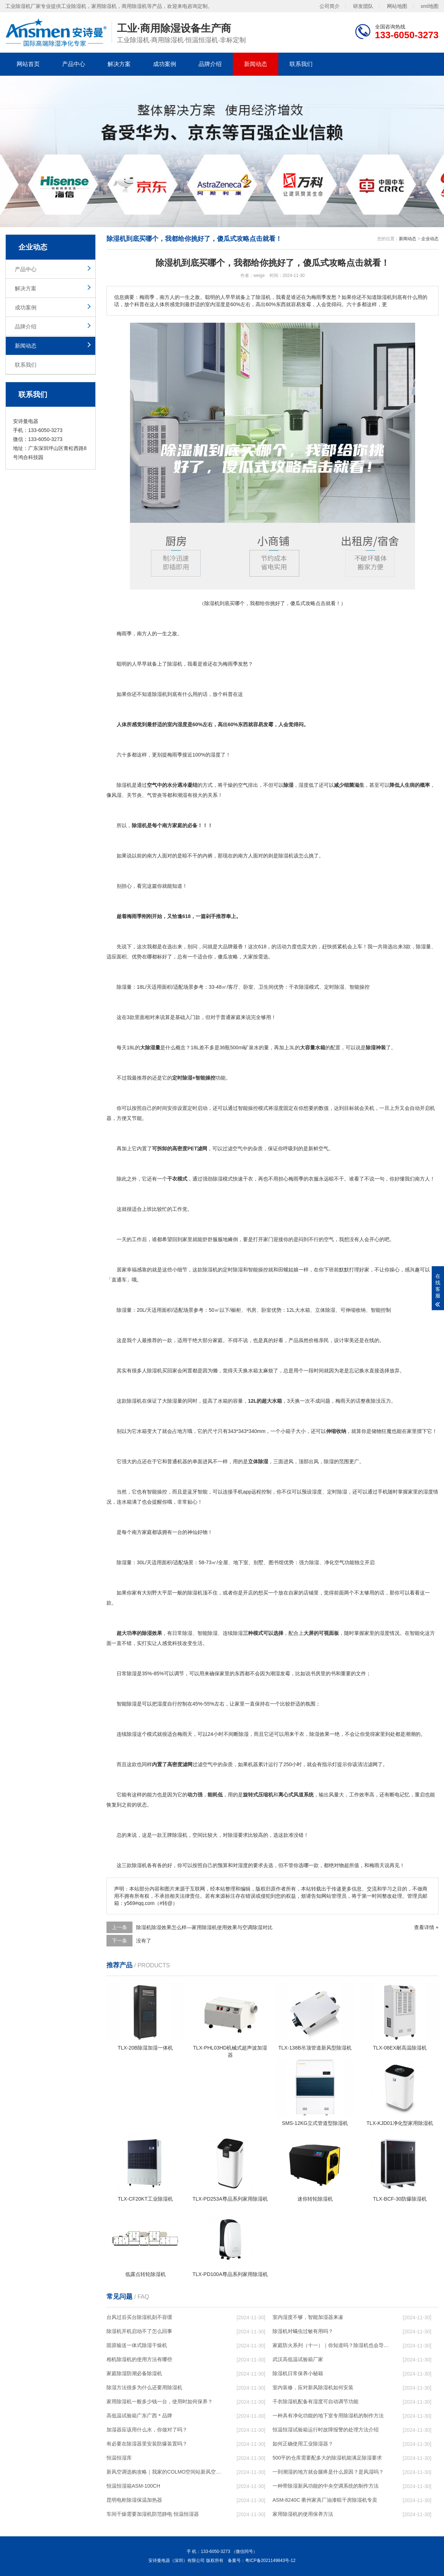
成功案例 (164, 64)
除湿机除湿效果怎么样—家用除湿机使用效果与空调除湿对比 (204, 1927)
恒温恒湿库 (119, 2458)
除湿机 (174, 664)
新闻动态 (255, 64)
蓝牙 (192, 1492)
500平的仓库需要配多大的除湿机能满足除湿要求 (327, 2458)
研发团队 (363, 6)
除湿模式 (309, 987)
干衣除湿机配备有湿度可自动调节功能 (315, 2401)
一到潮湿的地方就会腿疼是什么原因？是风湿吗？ (328, 2472)
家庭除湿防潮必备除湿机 (134, 2373)
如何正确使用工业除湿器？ (303, 2444)
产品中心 (73, 64)
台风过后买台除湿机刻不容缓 (139, 2317)
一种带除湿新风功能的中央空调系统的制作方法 (326, 2486)
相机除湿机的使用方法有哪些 (139, 2359)
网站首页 (28, 64)
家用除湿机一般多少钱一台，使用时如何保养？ (159, 2401)
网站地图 (397, 6)
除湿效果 (152, 1633)
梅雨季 (124, 633)
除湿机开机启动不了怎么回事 (139, 2331)
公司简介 (329, 6)
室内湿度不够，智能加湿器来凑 (308, 2317)
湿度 (182, 724)
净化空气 (334, 1562)
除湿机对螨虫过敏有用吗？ (303, 2331)
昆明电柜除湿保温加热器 (134, 2500)
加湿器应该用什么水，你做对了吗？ (146, 2429)
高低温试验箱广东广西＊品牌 (139, 2415)
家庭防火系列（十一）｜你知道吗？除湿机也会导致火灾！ (331, 2345)
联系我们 (301, 64)
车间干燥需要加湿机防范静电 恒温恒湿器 (152, 2514)
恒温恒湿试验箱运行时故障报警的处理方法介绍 (326, 2429)
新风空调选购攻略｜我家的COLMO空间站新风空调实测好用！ (164, 2472)
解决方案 (119, 64)
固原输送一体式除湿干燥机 (136, 2345)
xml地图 (430, 6)
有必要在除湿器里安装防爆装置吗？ (146, 2444)
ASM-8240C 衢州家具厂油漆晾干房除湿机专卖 (325, 2500)
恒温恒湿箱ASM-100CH (133, 2486)
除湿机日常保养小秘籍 (298, 2373)
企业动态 (430, 238)
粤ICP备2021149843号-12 (270, 2560)
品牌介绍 (210, 64)
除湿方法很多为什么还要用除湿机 (144, 2387)
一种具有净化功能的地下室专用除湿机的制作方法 (328, 2415)
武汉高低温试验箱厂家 (298, 2359)
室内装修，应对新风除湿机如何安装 (313, 2387)
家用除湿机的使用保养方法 (303, 2514)
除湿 (157, 694)
